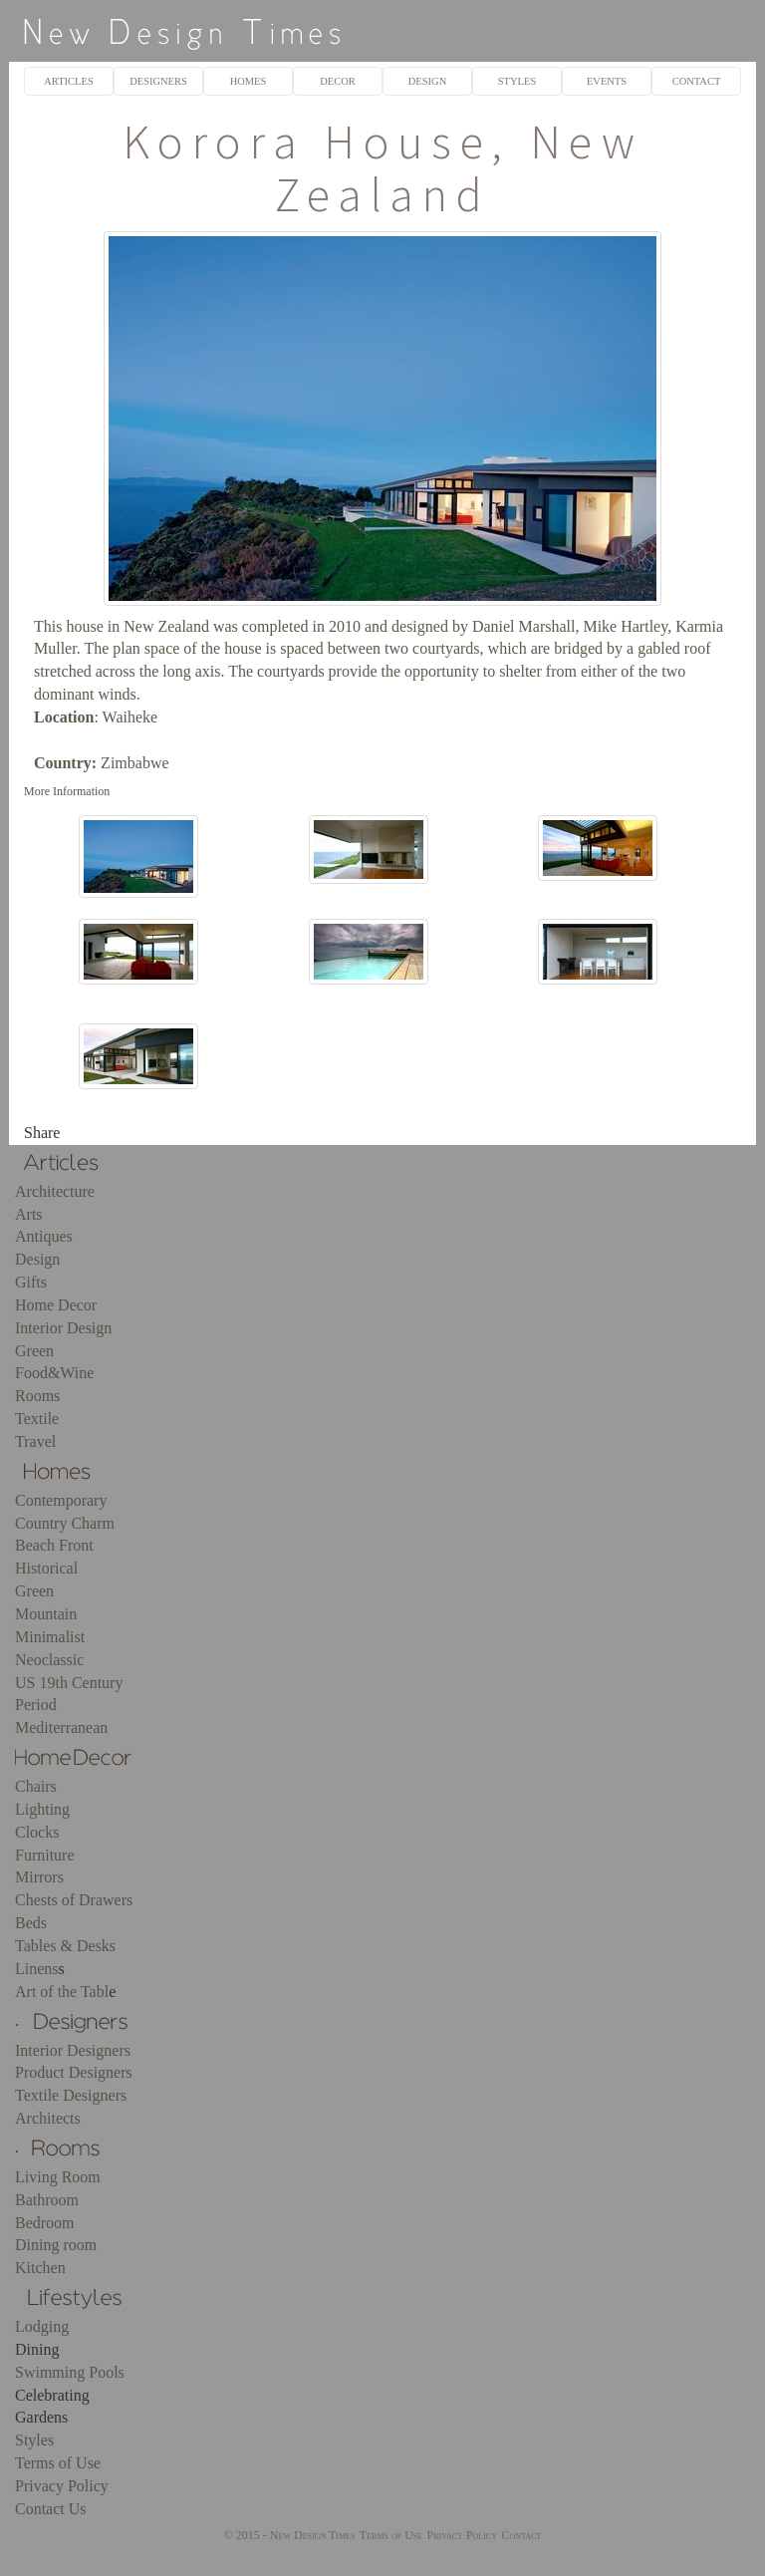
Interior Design (63, 1327)
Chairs (36, 1786)
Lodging (42, 2326)
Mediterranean (61, 1727)
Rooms (37, 1395)
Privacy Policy (62, 2485)
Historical (46, 1568)
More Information (67, 791)
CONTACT (696, 81)
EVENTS (607, 81)
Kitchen (40, 2267)
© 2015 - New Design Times (290, 2535)
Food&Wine (54, 1372)
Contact (521, 2535)
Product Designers (73, 2072)
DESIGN (427, 81)
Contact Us (51, 2508)
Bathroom (47, 2199)
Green (34, 1350)
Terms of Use (58, 2462)
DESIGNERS (158, 81)
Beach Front (54, 1545)
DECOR (338, 81)
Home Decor (56, 1304)
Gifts (31, 1282)
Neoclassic (49, 1659)
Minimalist (50, 1636)
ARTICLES (68, 81)
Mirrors (39, 1876)
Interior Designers (72, 2050)
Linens (37, 1968)
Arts (29, 1214)
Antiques (44, 1236)
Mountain (46, 1613)
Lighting (42, 1809)
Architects (48, 2118)
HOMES (248, 81)
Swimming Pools (70, 2372)
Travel (35, 1441)
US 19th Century (69, 1682)
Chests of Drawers (73, 1899)
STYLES (517, 81)
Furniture (45, 1855)
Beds (31, 1922)
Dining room (56, 2244)
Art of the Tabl (62, 1991)
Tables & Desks (65, 1945)
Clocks (37, 1832)
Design (37, 1259)
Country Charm (65, 1523)
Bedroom (45, 2222)
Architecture (55, 1191)
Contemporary (61, 1500)
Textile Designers (71, 2095)
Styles (34, 2440)
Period (36, 1704)
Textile (37, 1418)
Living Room (58, 2176)
